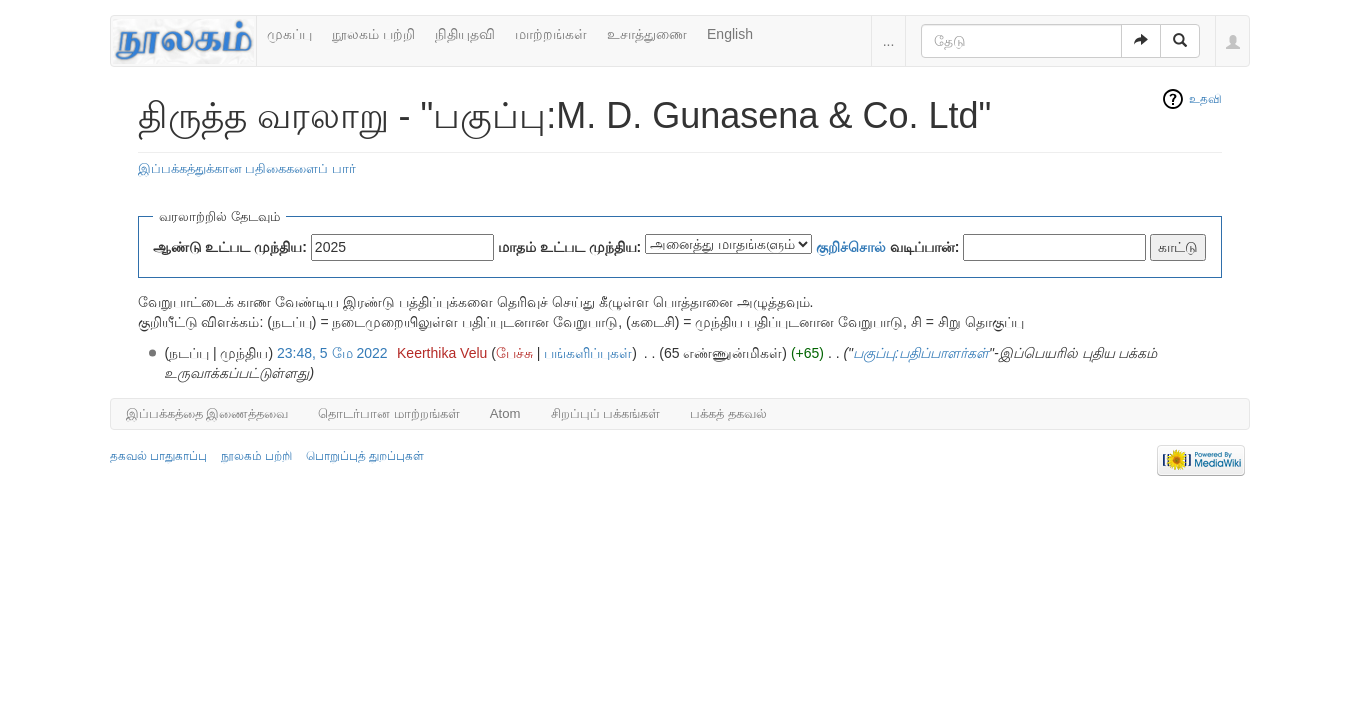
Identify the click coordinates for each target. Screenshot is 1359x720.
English (730, 34)
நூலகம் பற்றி (373, 34)
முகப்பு (289, 34)
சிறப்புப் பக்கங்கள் (606, 413)
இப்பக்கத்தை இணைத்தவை (207, 413)
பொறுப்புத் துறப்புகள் (365, 456)
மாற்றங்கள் (551, 34)
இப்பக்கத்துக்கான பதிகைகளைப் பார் (247, 168)
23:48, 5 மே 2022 (332, 353)
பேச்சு (514, 353)
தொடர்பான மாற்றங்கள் (389, 413)
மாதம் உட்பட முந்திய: (569, 247)
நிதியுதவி (465, 34)
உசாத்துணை (647, 34)
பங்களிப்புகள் (588, 353)
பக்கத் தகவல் (728, 413)
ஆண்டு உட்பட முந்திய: (230, 247)
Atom (505, 413)
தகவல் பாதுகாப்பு (158, 456)
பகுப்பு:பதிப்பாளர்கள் (921, 353)
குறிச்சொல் (851, 247)
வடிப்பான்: (888, 247)
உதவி (1205, 99)
